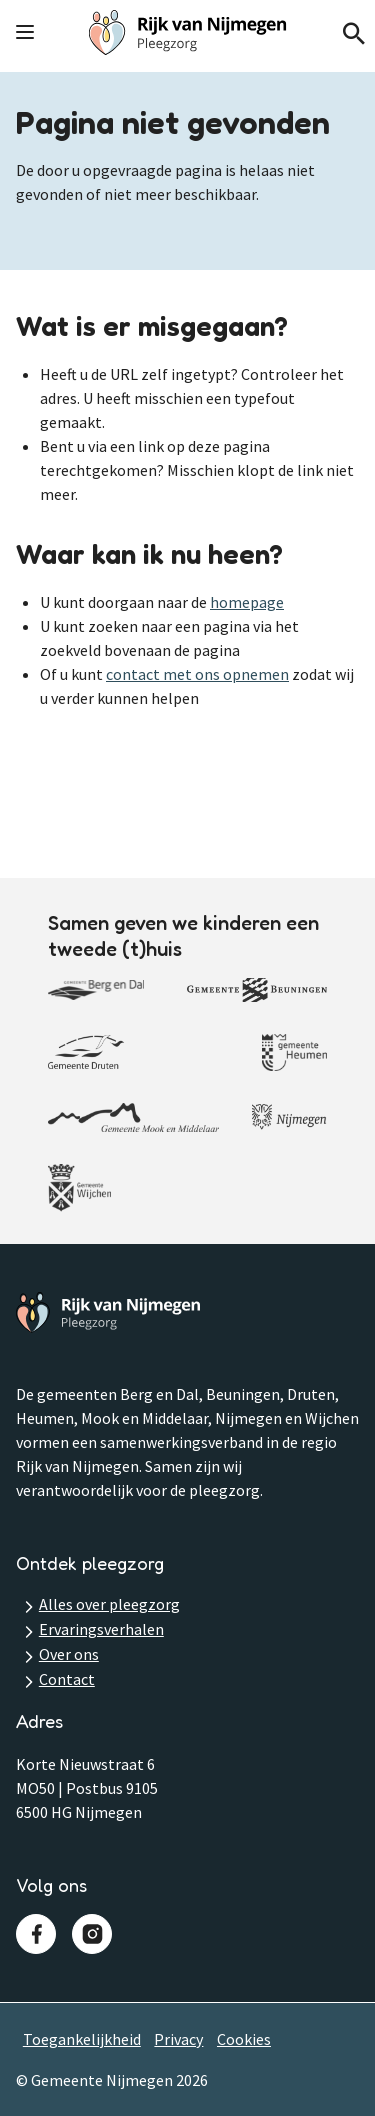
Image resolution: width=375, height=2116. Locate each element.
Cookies (244, 2039)
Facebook (36, 1934)
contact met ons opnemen (197, 674)
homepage (247, 602)
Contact (67, 1679)
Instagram (92, 1934)
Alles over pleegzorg (109, 1604)
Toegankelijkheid (82, 2039)
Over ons (69, 1654)
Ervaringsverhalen (101, 1629)
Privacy (178, 2039)
